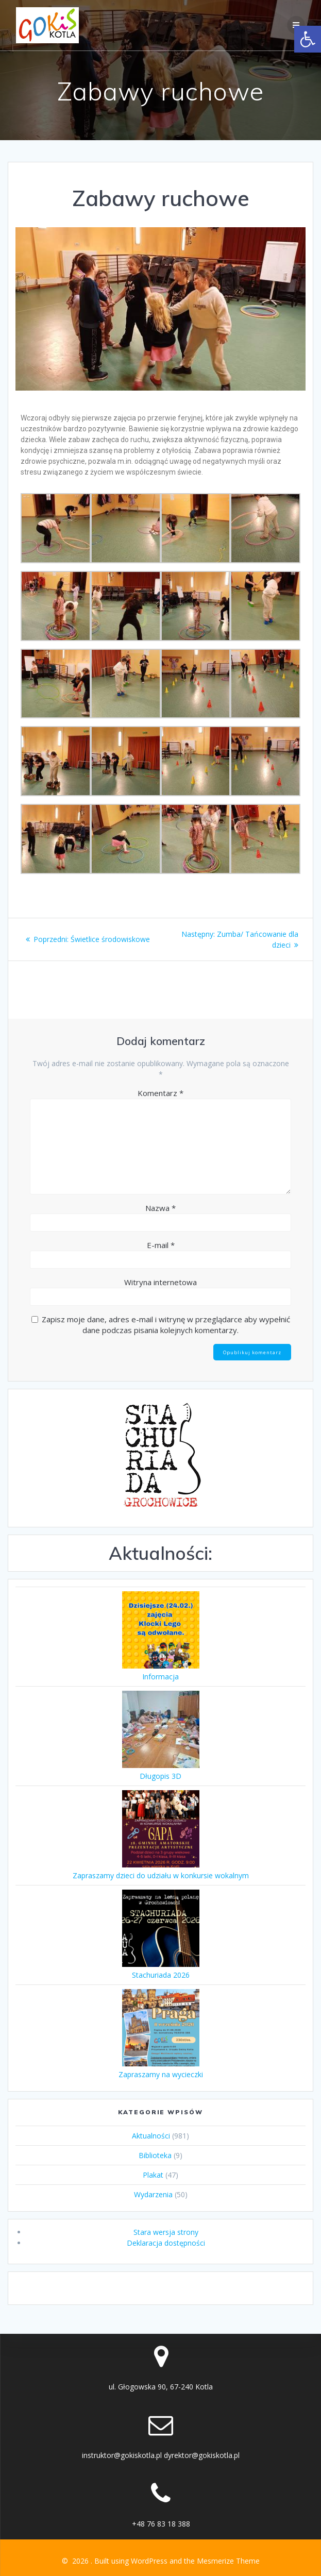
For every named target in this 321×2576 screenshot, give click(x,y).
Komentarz (160, 1093)
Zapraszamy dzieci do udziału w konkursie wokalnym (161, 1875)
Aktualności (151, 2136)
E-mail (161, 1245)
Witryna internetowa (160, 1282)
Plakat (153, 2175)
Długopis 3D (160, 1776)
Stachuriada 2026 (161, 1975)
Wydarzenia (153, 2194)
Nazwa (160, 1208)
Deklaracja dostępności (166, 2243)
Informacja (160, 1676)
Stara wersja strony (165, 2232)
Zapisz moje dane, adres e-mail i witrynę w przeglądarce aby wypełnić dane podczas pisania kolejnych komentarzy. (166, 1324)
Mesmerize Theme (228, 2561)
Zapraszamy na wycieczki (161, 2074)
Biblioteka (155, 2155)
